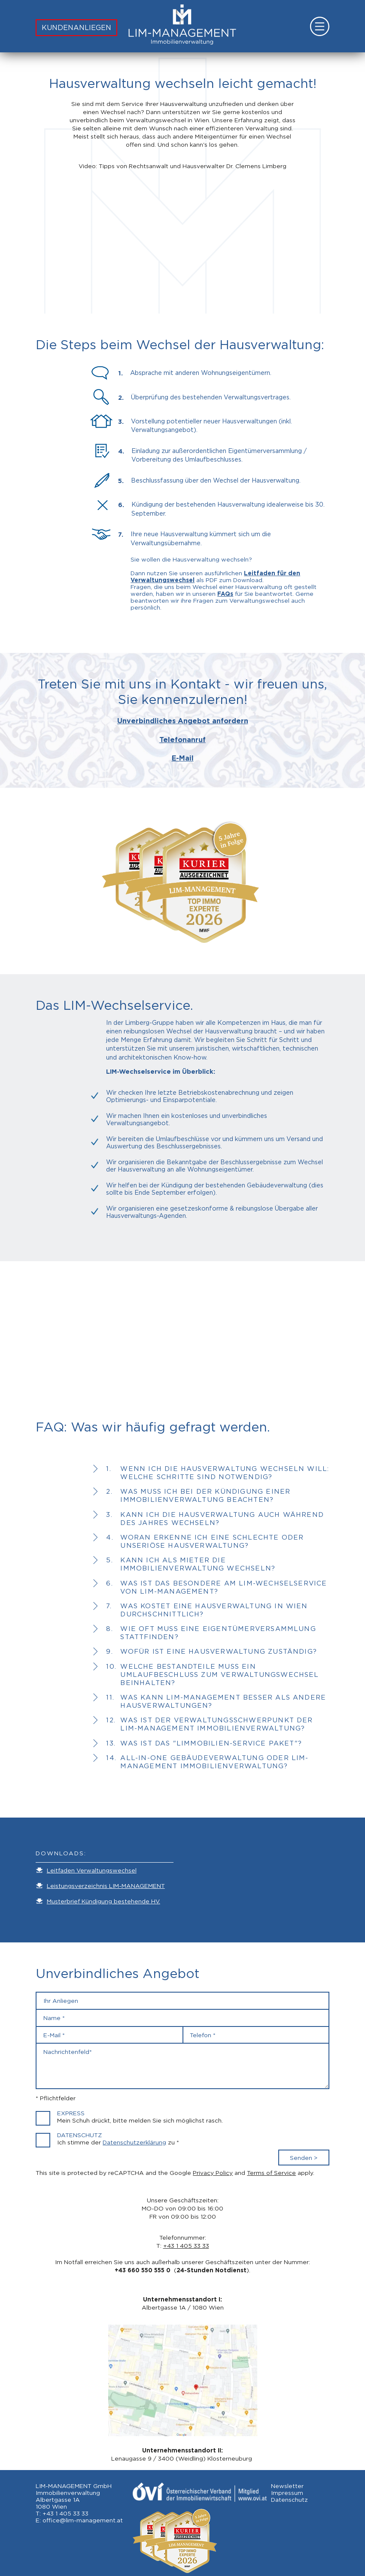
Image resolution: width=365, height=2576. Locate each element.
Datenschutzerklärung (134, 2142)
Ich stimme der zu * (118, 2142)
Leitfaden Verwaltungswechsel (92, 1870)
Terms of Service (271, 2172)
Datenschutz (79, 2135)
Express (71, 2113)
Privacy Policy (213, 2172)
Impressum (287, 2492)
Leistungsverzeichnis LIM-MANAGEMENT (106, 1885)
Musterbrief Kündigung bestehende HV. (103, 1901)
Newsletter (287, 2485)
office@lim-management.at (83, 2520)
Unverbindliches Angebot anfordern (182, 720)
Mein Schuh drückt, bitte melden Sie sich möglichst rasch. (140, 2120)
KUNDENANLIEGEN (76, 28)
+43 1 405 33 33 (186, 2245)
